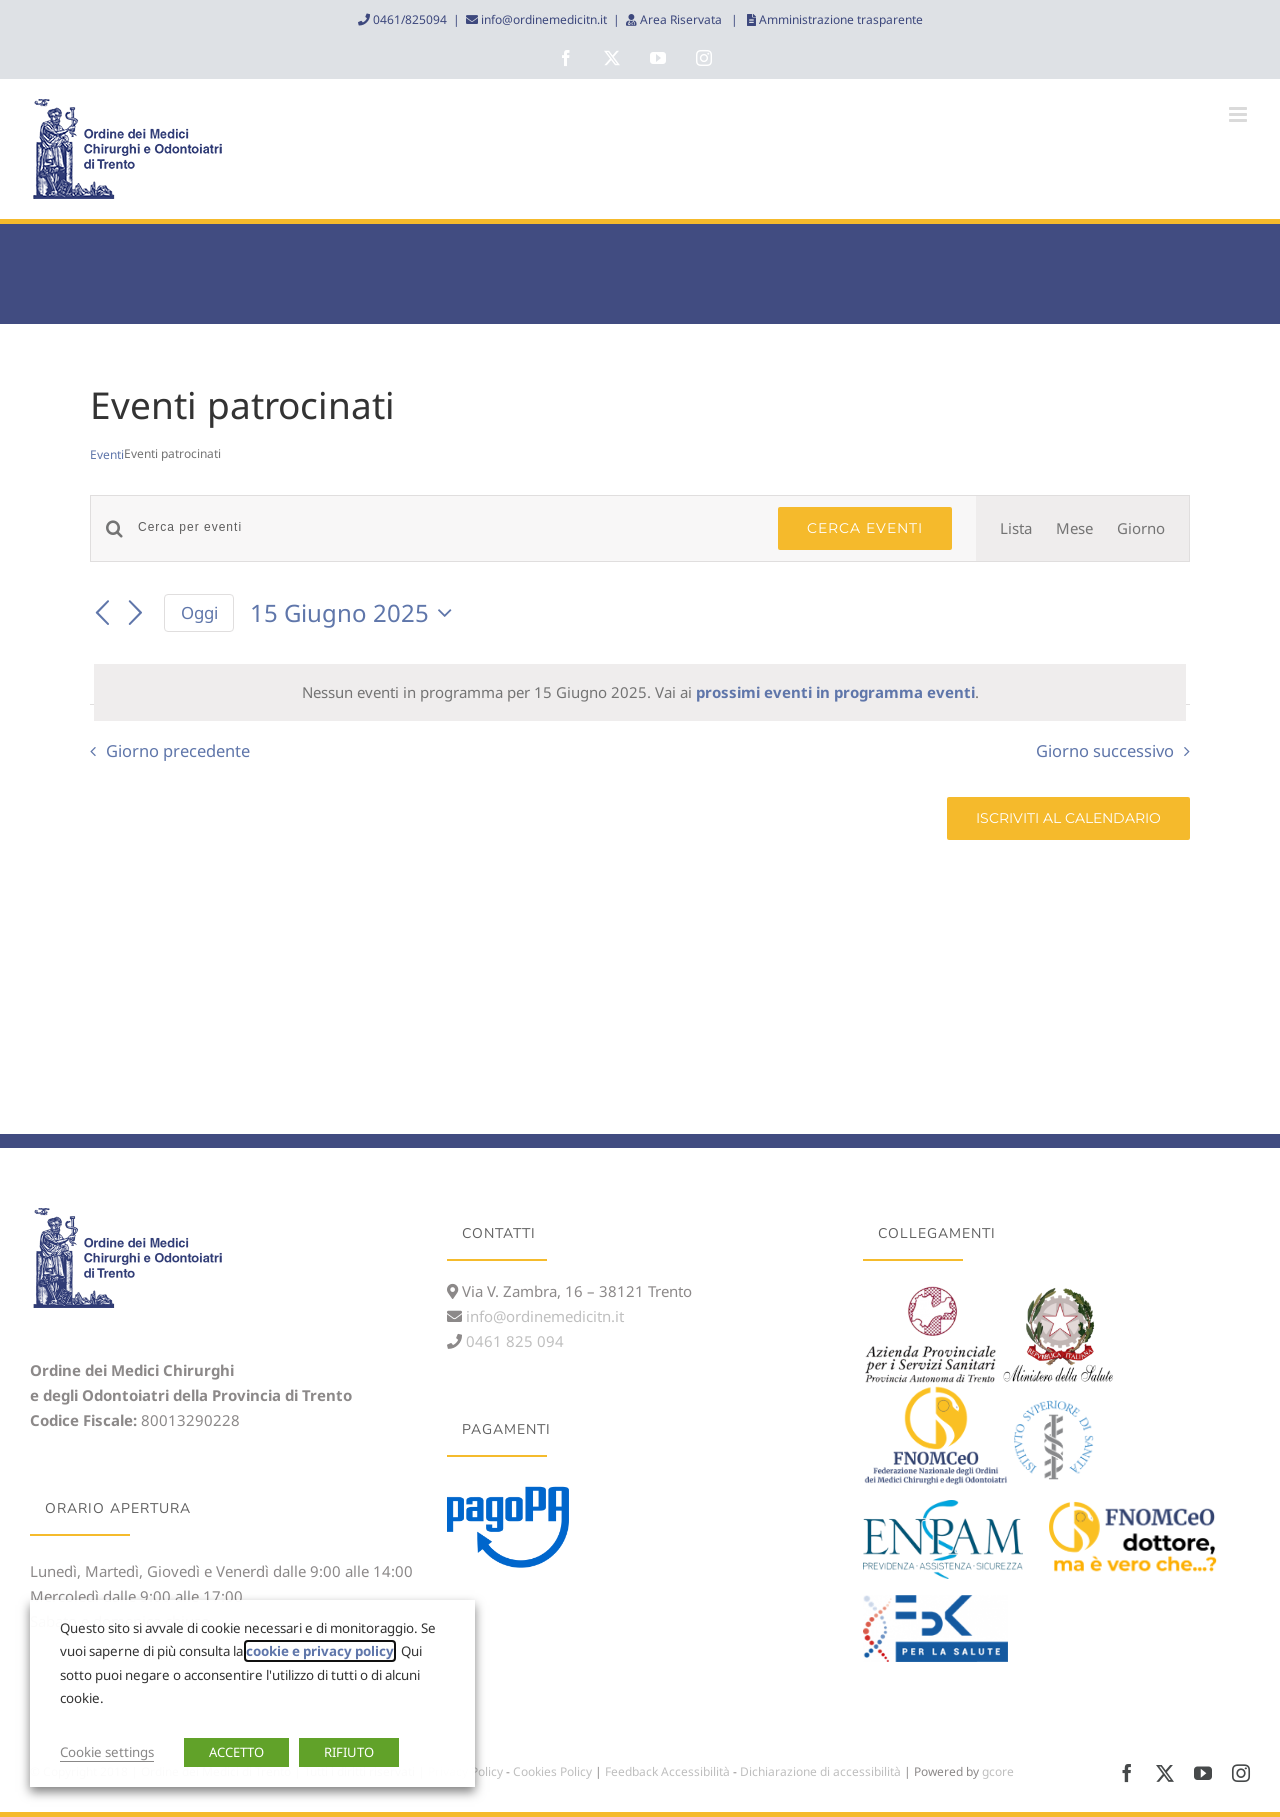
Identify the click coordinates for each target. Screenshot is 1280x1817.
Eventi (107, 455)
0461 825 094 (513, 1341)
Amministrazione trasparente (839, 19)
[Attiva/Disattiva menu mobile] (1239, 114)
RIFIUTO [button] (349, 1752)
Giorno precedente (178, 750)
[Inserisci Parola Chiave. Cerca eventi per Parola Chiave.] (446, 527)
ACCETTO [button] (236, 1752)
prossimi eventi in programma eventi (835, 692)
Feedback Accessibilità (667, 1771)
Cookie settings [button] (107, 1752)
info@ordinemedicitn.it (542, 19)
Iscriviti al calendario (1068, 818)
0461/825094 (408, 19)
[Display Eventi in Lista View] (1016, 528)
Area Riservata (681, 19)
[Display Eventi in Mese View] (1074, 528)
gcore (998, 1771)
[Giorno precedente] (102, 614)
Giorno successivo (1105, 750)
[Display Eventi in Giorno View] (1141, 528)
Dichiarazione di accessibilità (820, 1771)
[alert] (640, 692)
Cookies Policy (552, 1771)
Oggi (199, 612)
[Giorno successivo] (136, 614)
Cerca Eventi (865, 528)
